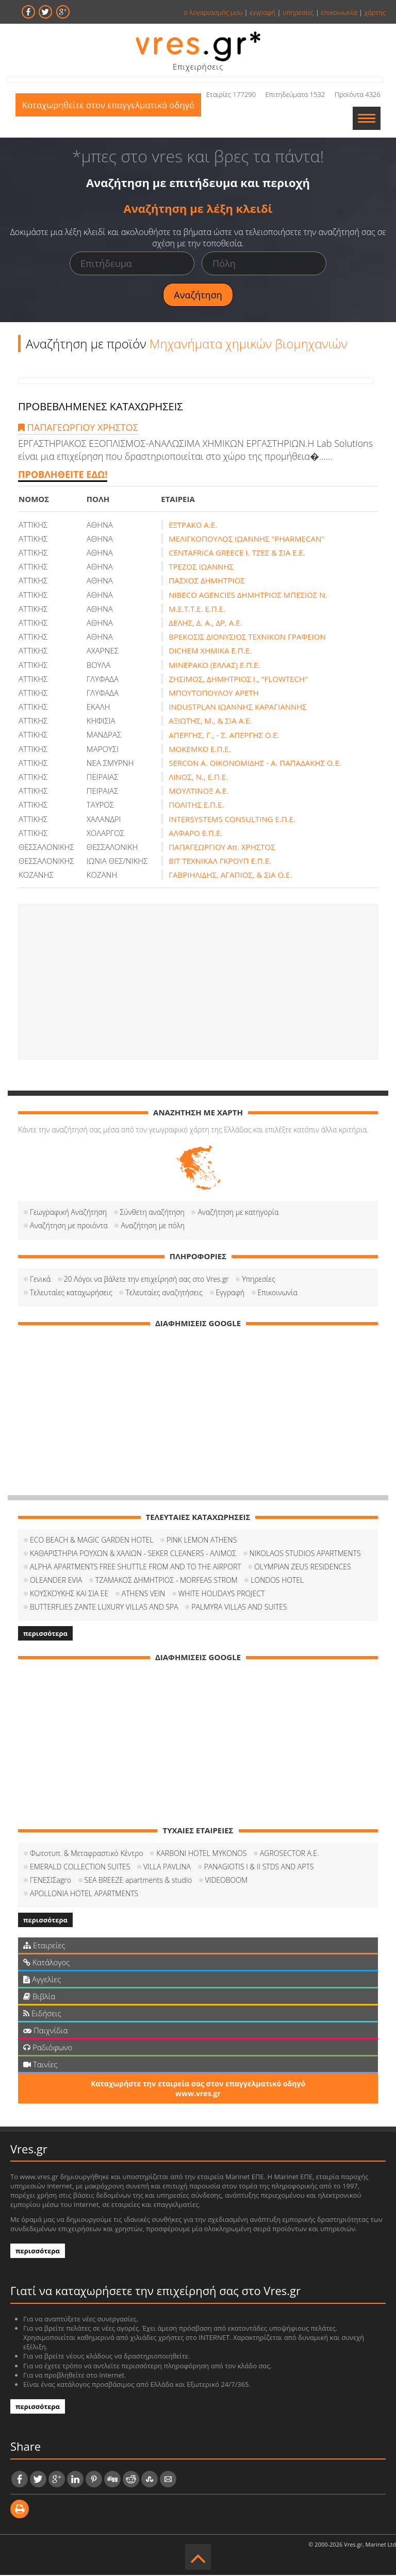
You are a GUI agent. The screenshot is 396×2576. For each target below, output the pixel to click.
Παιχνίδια (45, 2031)
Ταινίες (40, 2065)
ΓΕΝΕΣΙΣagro (50, 1881)
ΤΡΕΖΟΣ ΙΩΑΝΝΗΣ (201, 567)
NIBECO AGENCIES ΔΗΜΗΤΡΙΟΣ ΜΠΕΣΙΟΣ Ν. (248, 596)
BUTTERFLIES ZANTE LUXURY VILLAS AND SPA (104, 1608)
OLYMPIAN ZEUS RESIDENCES (302, 1568)
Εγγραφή (230, 1293)
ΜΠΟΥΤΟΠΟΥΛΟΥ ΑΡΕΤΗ (214, 694)
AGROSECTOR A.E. (289, 1854)
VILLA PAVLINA (167, 1867)
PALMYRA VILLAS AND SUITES (239, 1608)
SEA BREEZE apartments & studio (138, 1881)
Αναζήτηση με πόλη (153, 1226)
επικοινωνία (339, 12)
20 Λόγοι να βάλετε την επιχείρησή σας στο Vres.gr (146, 1280)
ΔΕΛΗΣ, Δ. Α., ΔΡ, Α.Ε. (205, 623)
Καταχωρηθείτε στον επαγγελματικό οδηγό (111, 119)
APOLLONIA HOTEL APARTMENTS (84, 1894)
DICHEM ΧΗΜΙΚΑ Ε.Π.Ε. (210, 651)
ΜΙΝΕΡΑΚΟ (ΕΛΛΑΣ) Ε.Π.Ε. (214, 666)
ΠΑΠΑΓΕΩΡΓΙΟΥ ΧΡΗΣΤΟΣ (78, 428)
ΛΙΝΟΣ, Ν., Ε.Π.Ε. (198, 778)
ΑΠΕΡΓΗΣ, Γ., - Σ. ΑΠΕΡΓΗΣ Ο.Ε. (224, 736)
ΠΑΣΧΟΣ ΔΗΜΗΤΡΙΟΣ (207, 581)
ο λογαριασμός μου (213, 12)
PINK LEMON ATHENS (202, 1541)
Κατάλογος (46, 1963)
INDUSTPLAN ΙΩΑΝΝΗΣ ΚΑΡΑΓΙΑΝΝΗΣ (238, 707)
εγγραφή (262, 12)
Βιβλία (39, 1997)
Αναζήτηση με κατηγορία (237, 1213)
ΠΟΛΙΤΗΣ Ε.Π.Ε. (196, 805)
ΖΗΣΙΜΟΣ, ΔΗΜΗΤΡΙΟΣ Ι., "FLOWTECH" (238, 680)
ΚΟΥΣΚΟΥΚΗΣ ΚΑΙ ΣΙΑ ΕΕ (69, 1594)
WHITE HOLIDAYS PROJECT (221, 1594)
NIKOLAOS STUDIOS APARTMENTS (305, 1554)
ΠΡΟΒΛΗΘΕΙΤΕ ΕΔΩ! (62, 475)
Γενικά (40, 1280)
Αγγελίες (42, 1980)
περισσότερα (45, 1634)
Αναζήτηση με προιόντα (69, 1226)
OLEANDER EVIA (56, 1581)
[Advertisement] (198, 983)
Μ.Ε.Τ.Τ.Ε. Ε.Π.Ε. (197, 610)
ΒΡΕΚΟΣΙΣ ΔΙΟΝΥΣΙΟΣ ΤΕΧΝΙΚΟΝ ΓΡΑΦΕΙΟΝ (247, 637)
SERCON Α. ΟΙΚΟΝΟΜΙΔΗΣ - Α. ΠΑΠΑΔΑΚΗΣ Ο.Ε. (255, 764)
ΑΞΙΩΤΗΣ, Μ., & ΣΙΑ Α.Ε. (210, 721)
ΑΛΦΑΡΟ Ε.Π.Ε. (195, 834)
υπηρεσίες (298, 12)
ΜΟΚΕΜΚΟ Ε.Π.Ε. (199, 750)
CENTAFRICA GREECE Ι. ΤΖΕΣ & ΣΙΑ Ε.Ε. (237, 553)
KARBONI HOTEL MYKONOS (201, 1854)
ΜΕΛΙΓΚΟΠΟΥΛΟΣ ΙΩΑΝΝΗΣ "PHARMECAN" (246, 539)
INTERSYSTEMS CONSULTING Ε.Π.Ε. (232, 820)
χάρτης (375, 12)
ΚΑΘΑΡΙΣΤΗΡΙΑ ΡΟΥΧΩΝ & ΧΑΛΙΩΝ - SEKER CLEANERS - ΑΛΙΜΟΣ (133, 1554)
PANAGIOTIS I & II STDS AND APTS (259, 1867)
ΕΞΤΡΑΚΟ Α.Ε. (193, 526)
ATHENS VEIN (143, 1594)
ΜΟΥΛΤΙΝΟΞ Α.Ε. (198, 792)
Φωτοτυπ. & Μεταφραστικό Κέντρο (86, 1854)
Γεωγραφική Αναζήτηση (68, 1213)
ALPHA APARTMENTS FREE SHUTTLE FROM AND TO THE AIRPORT (135, 1568)
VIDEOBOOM (226, 1881)
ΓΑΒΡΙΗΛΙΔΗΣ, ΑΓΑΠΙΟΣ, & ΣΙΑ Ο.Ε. (230, 876)
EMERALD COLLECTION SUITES (80, 1867)
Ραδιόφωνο (47, 2048)
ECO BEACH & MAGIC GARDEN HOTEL (91, 1541)
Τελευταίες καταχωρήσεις (71, 1293)
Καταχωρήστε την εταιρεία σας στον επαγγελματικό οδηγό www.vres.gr (198, 2089)
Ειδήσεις (42, 2014)
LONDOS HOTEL (277, 1581)
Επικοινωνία (278, 1293)
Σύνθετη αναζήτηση (152, 1213)
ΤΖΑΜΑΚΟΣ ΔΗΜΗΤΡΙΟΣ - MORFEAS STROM (166, 1581)
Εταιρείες (44, 1946)
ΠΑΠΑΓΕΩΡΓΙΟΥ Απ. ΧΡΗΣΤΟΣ (222, 848)
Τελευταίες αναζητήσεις (163, 1293)
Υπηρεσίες (258, 1280)
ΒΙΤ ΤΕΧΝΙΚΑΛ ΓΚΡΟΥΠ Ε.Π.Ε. (220, 862)
